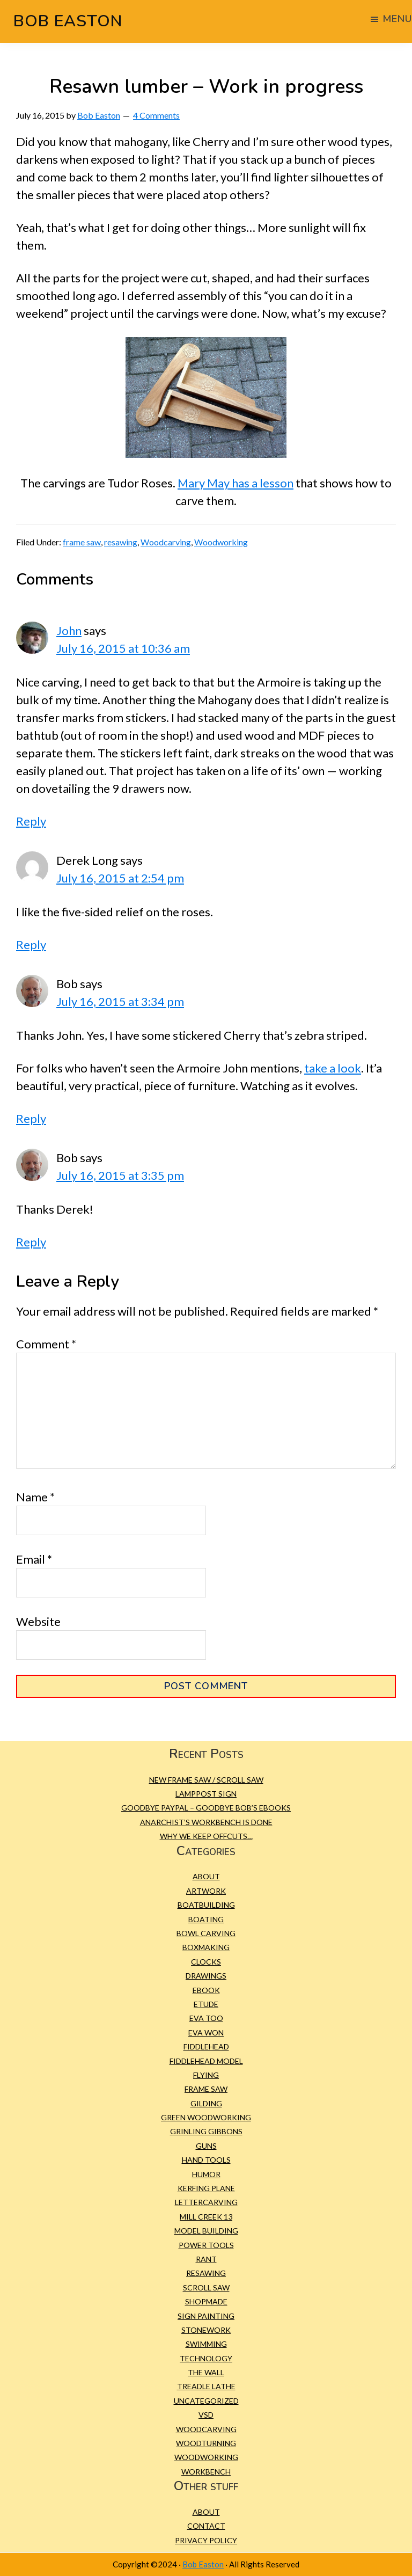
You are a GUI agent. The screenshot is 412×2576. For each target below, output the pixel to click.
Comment (46, 1344)
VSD (206, 2414)
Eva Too (206, 2018)
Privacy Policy (206, 2540)
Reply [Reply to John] (31, 821)
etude (206, 2004)
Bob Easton (67, 21)
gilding (206, 2103)
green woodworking (206, 2117)
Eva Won (206, 2032)
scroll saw (206, 2287)
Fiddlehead (206, 2046)
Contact (206, 2525)
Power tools (206, 2245)
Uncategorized (206, 2400)
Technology (206, 2358)
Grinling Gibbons (206, 2131)
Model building (206, 2230)
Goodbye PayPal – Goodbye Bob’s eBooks (206, 1807)
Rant (206, 2259)
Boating (206, 1919)
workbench (206, 2471)
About (206, 1876)
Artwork (206, 1890)
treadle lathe (206, 2386)
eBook (206, 1990)
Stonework (206, 2329)
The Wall (206, 2372)
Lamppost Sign (206, 1793)
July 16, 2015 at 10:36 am (123, 648)
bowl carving (206, 1933)
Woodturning (206, 2443)
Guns (206, 2145)
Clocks (206, 1961)
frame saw (82, 542)
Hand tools (206, 2159)
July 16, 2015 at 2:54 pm (120, 878)
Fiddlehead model (206, 2061)
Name (35, 1497)
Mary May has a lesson (235, 483)
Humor (206, 2174)
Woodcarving (166, 542)
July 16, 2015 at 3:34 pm (120, 1001)
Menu (397, 18)
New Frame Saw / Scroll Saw (206, 1779)
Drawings (206, 1975)
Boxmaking (206, 1947)
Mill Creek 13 (206, 2216)
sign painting (206, 2315)
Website (38, 1621)
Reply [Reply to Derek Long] (31, 944)
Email (34, 1559)
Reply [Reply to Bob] (31, 1118)
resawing (120, 542)
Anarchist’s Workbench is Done (206, 1822)
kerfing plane (206, 2188)
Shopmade (206, 2301)
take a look (332, 1068)
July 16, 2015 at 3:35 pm (120, 1175)
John (69, 630)
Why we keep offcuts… (206, 1836)
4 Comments (156, 115)
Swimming (206, 2343)
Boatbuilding (206, 1904)
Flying (206, 2074)
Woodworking (221, 542)
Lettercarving (206, 2202)
